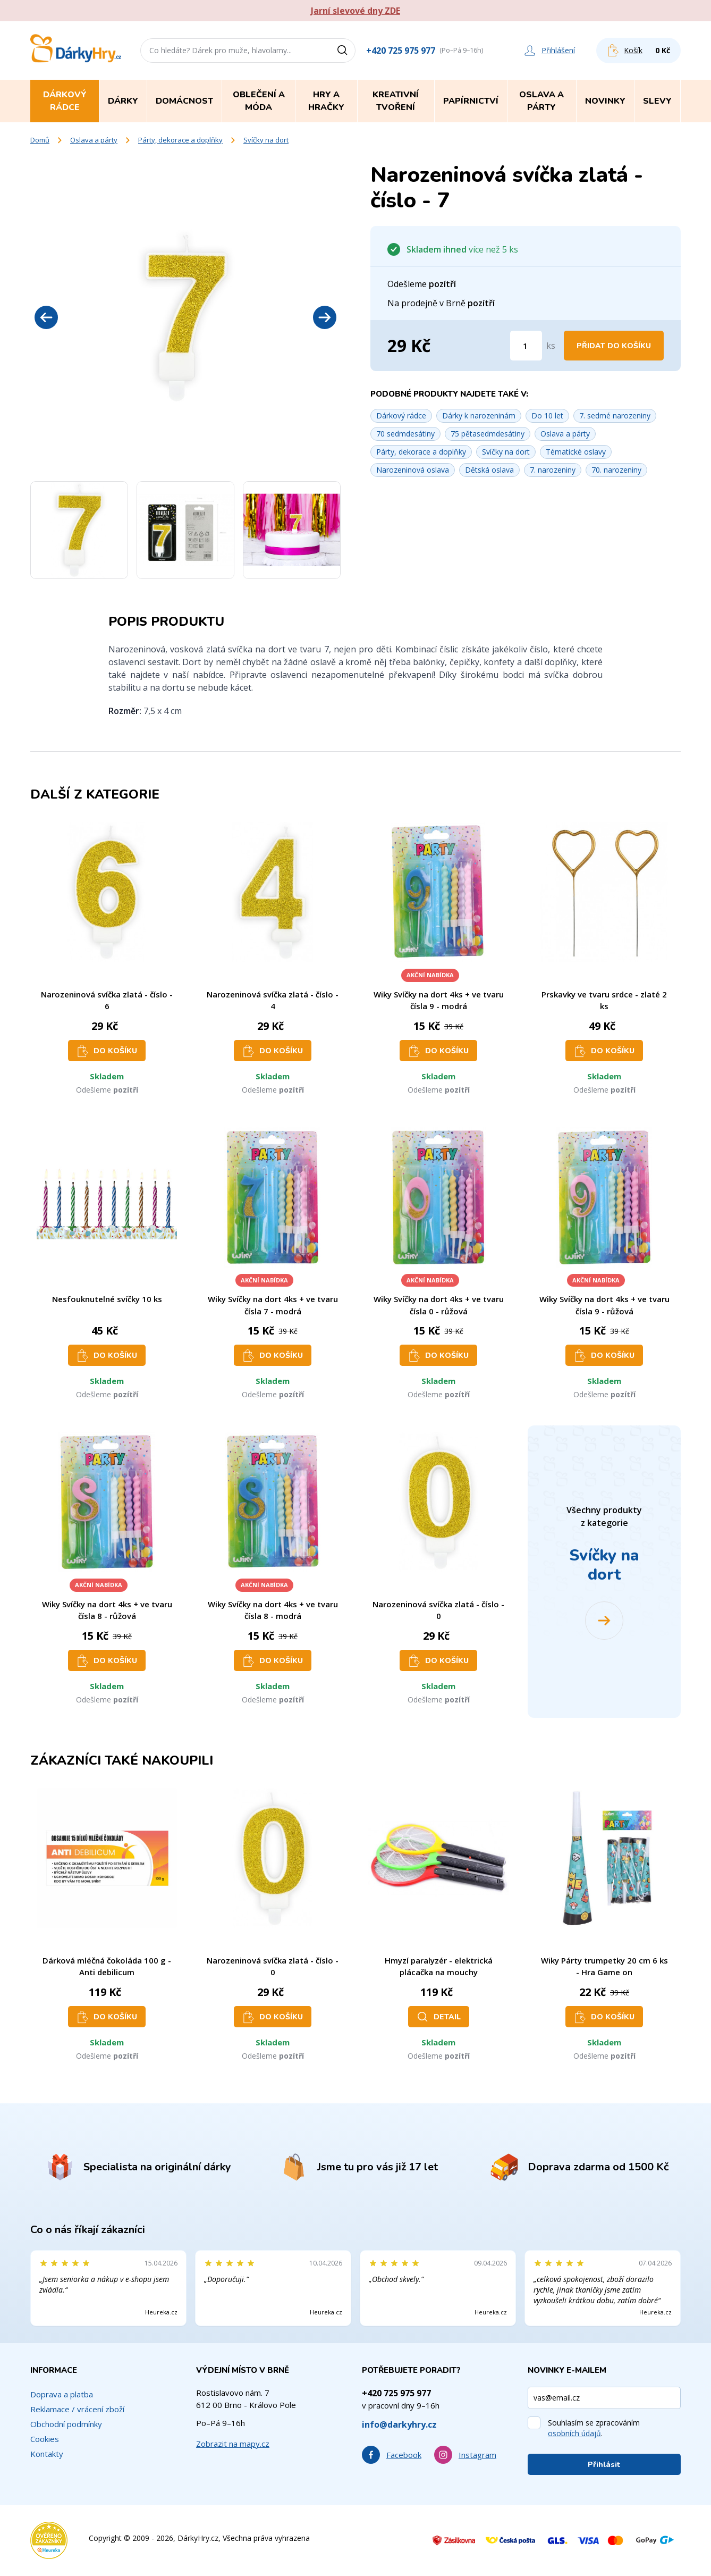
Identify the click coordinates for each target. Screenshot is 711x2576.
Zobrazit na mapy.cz (232, 2443)
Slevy (657, 101)
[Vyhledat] (346, 50)
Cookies (44, 2439)
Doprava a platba (61, 2394)
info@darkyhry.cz (399, 2424)
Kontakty (46, 2453)
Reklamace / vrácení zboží (77, 2409)
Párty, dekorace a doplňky (180, 140)
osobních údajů (574, 2433)
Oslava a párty (93, 140)
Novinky (605, 101)
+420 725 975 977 (400, 50)
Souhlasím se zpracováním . (594, 2428)
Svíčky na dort (266, 140)
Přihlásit (604, 2465)
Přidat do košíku (614, 346)
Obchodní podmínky (66, 2424)
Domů (39, 140)
